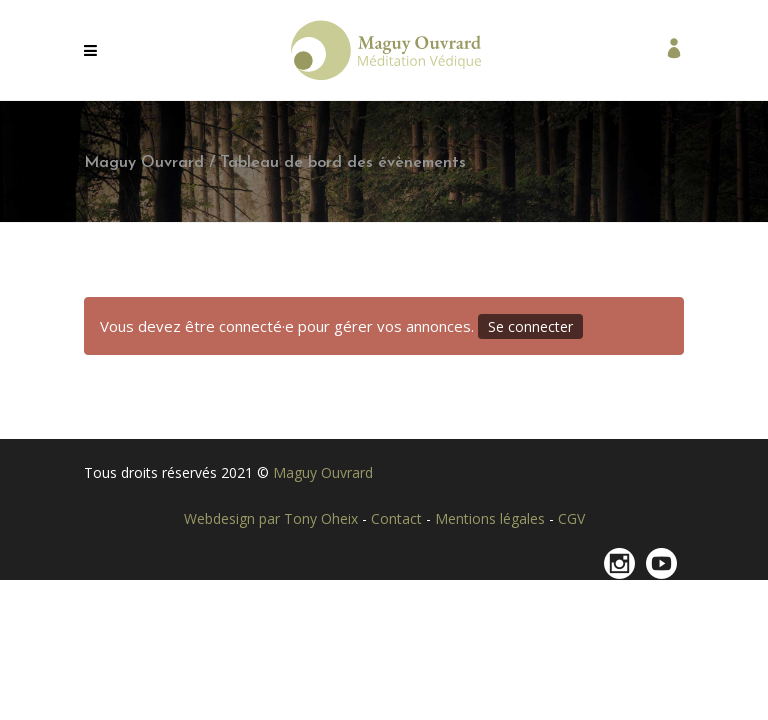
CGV (571, 518)
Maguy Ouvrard (144, 163)
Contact (398, 518)
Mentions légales (492, 518)
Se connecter (530, 326)
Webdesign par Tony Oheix (273, 518)
